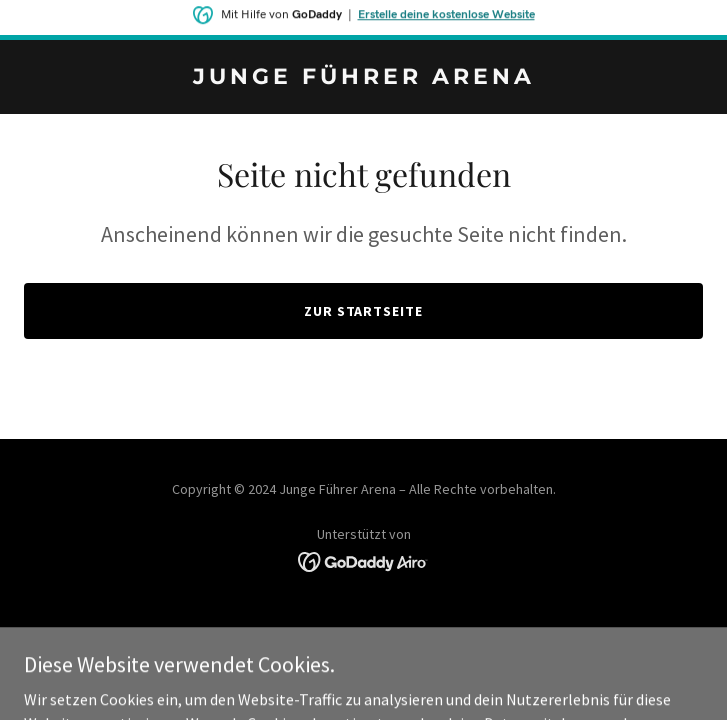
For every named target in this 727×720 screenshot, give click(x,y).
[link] (363, 78)
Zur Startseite (364, 311)
